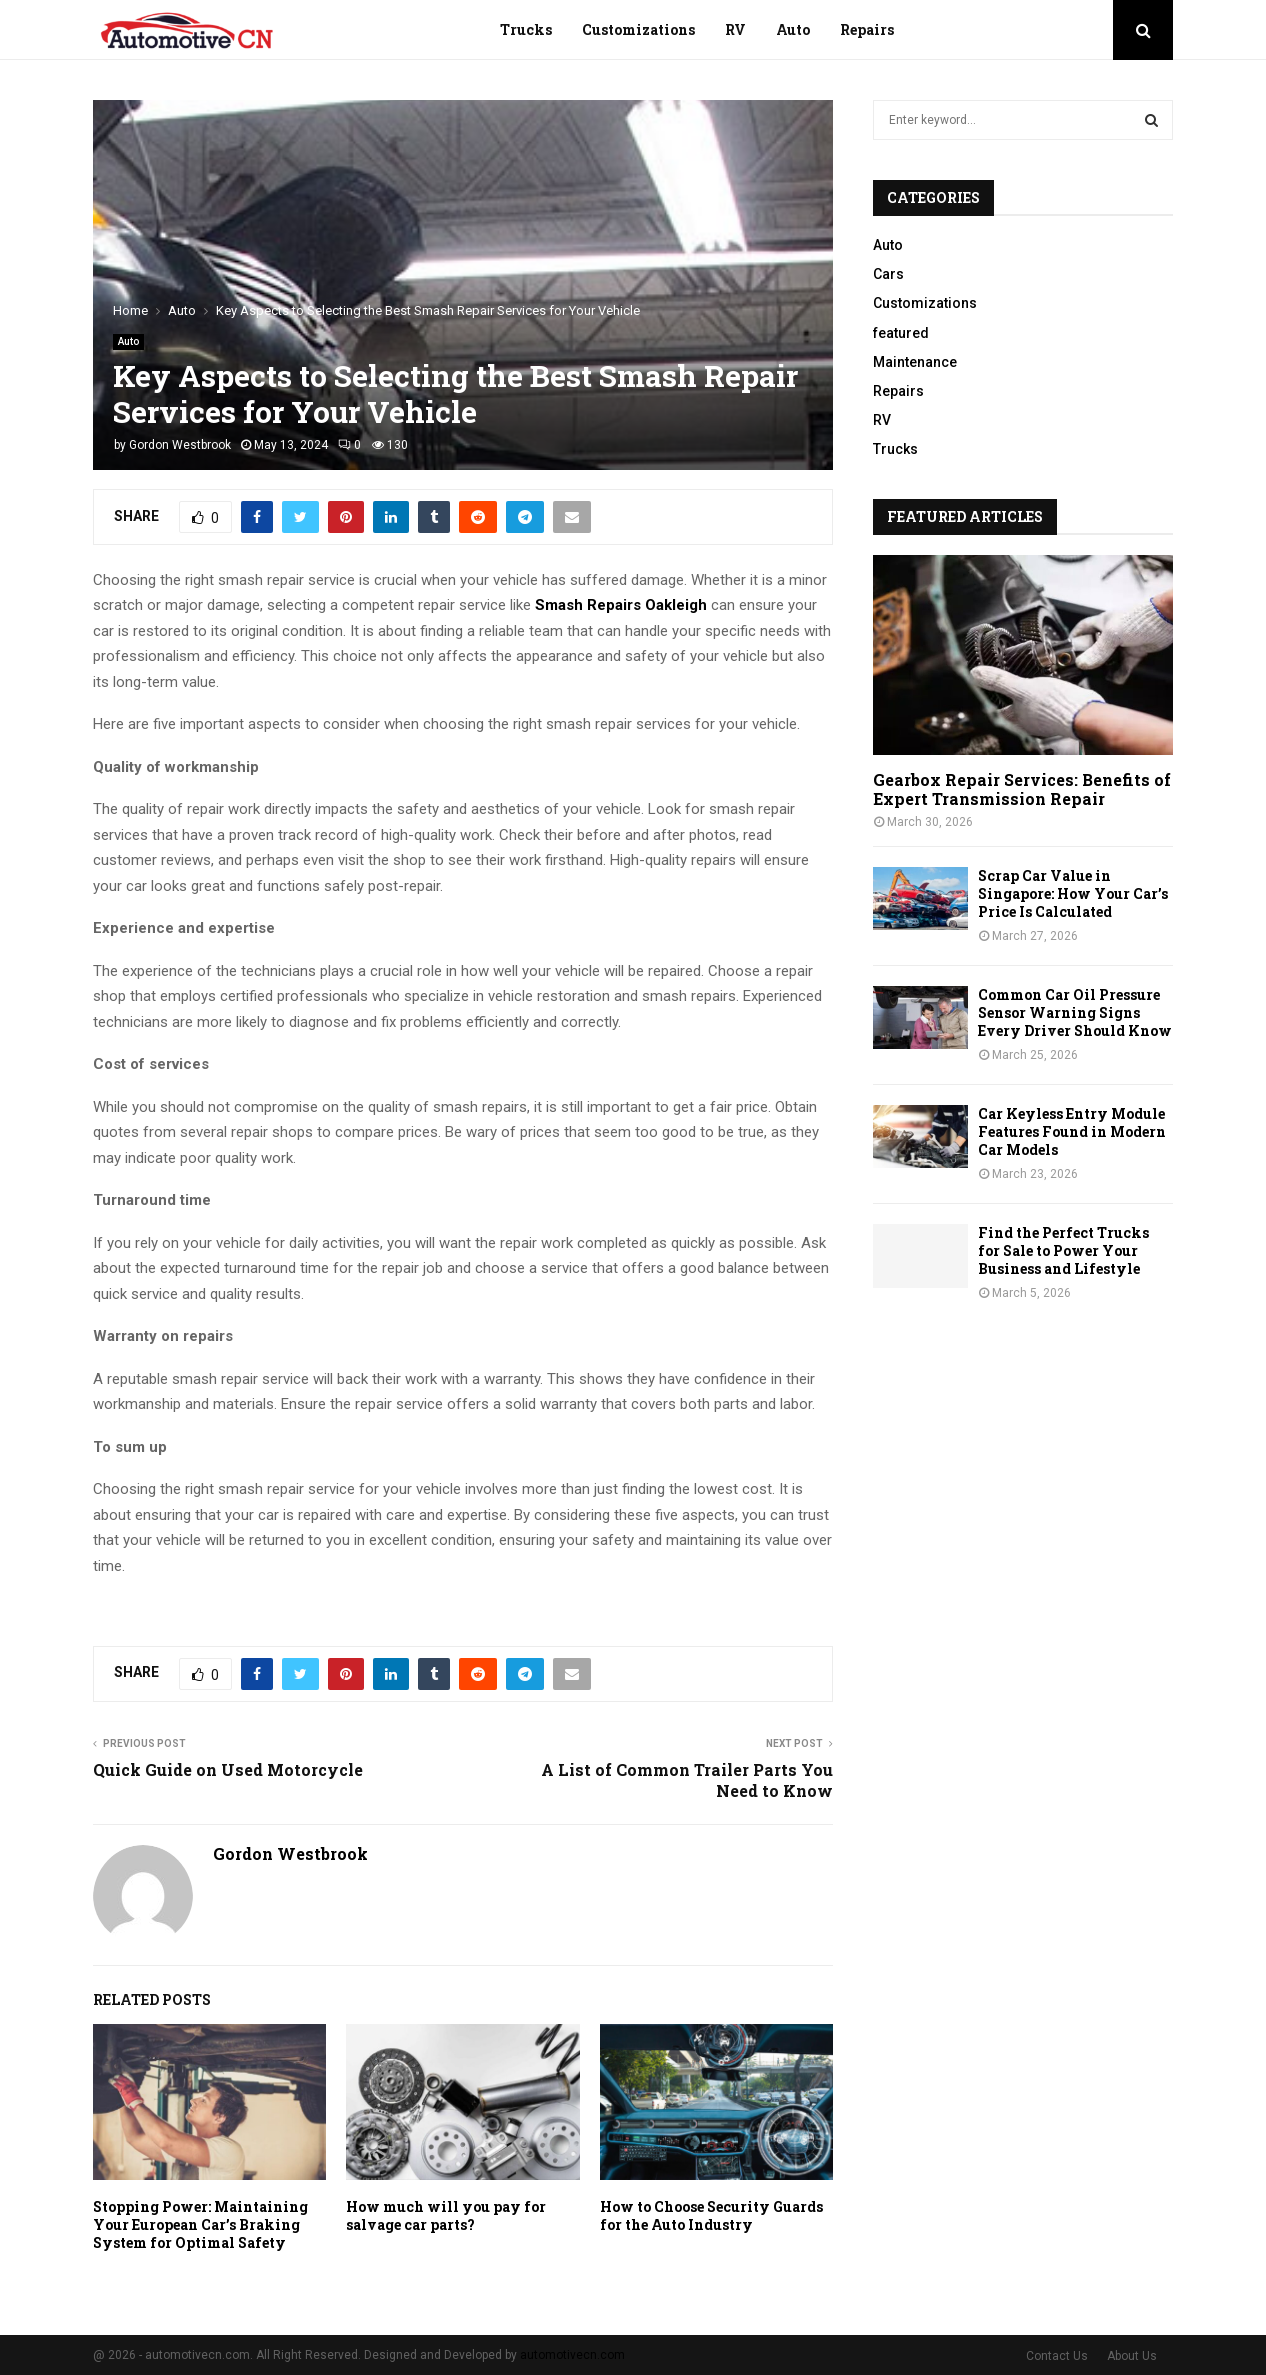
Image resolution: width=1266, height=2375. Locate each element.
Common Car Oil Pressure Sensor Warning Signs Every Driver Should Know (1075, 1012)
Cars (888, 274)
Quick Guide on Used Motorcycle (228, 1769)
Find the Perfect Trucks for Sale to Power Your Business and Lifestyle (1063, 1250)
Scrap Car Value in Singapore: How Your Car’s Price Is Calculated (1073, 893)
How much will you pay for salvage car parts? (446, 2215)
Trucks (526, 29)
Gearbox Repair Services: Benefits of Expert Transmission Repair (1022, 789)
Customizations (638, 29)
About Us (1132, 2356)
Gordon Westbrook (180, 445)
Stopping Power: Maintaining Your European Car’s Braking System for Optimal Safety (200, 2224)
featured (901, 333)
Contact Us (1057, 2356)
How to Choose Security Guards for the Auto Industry (711, 2215)
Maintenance (915, 362)
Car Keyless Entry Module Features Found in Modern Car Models (1072, 1131)
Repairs (867, 29)
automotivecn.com (572, 2355)
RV (735, 29)
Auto (793, 29)
